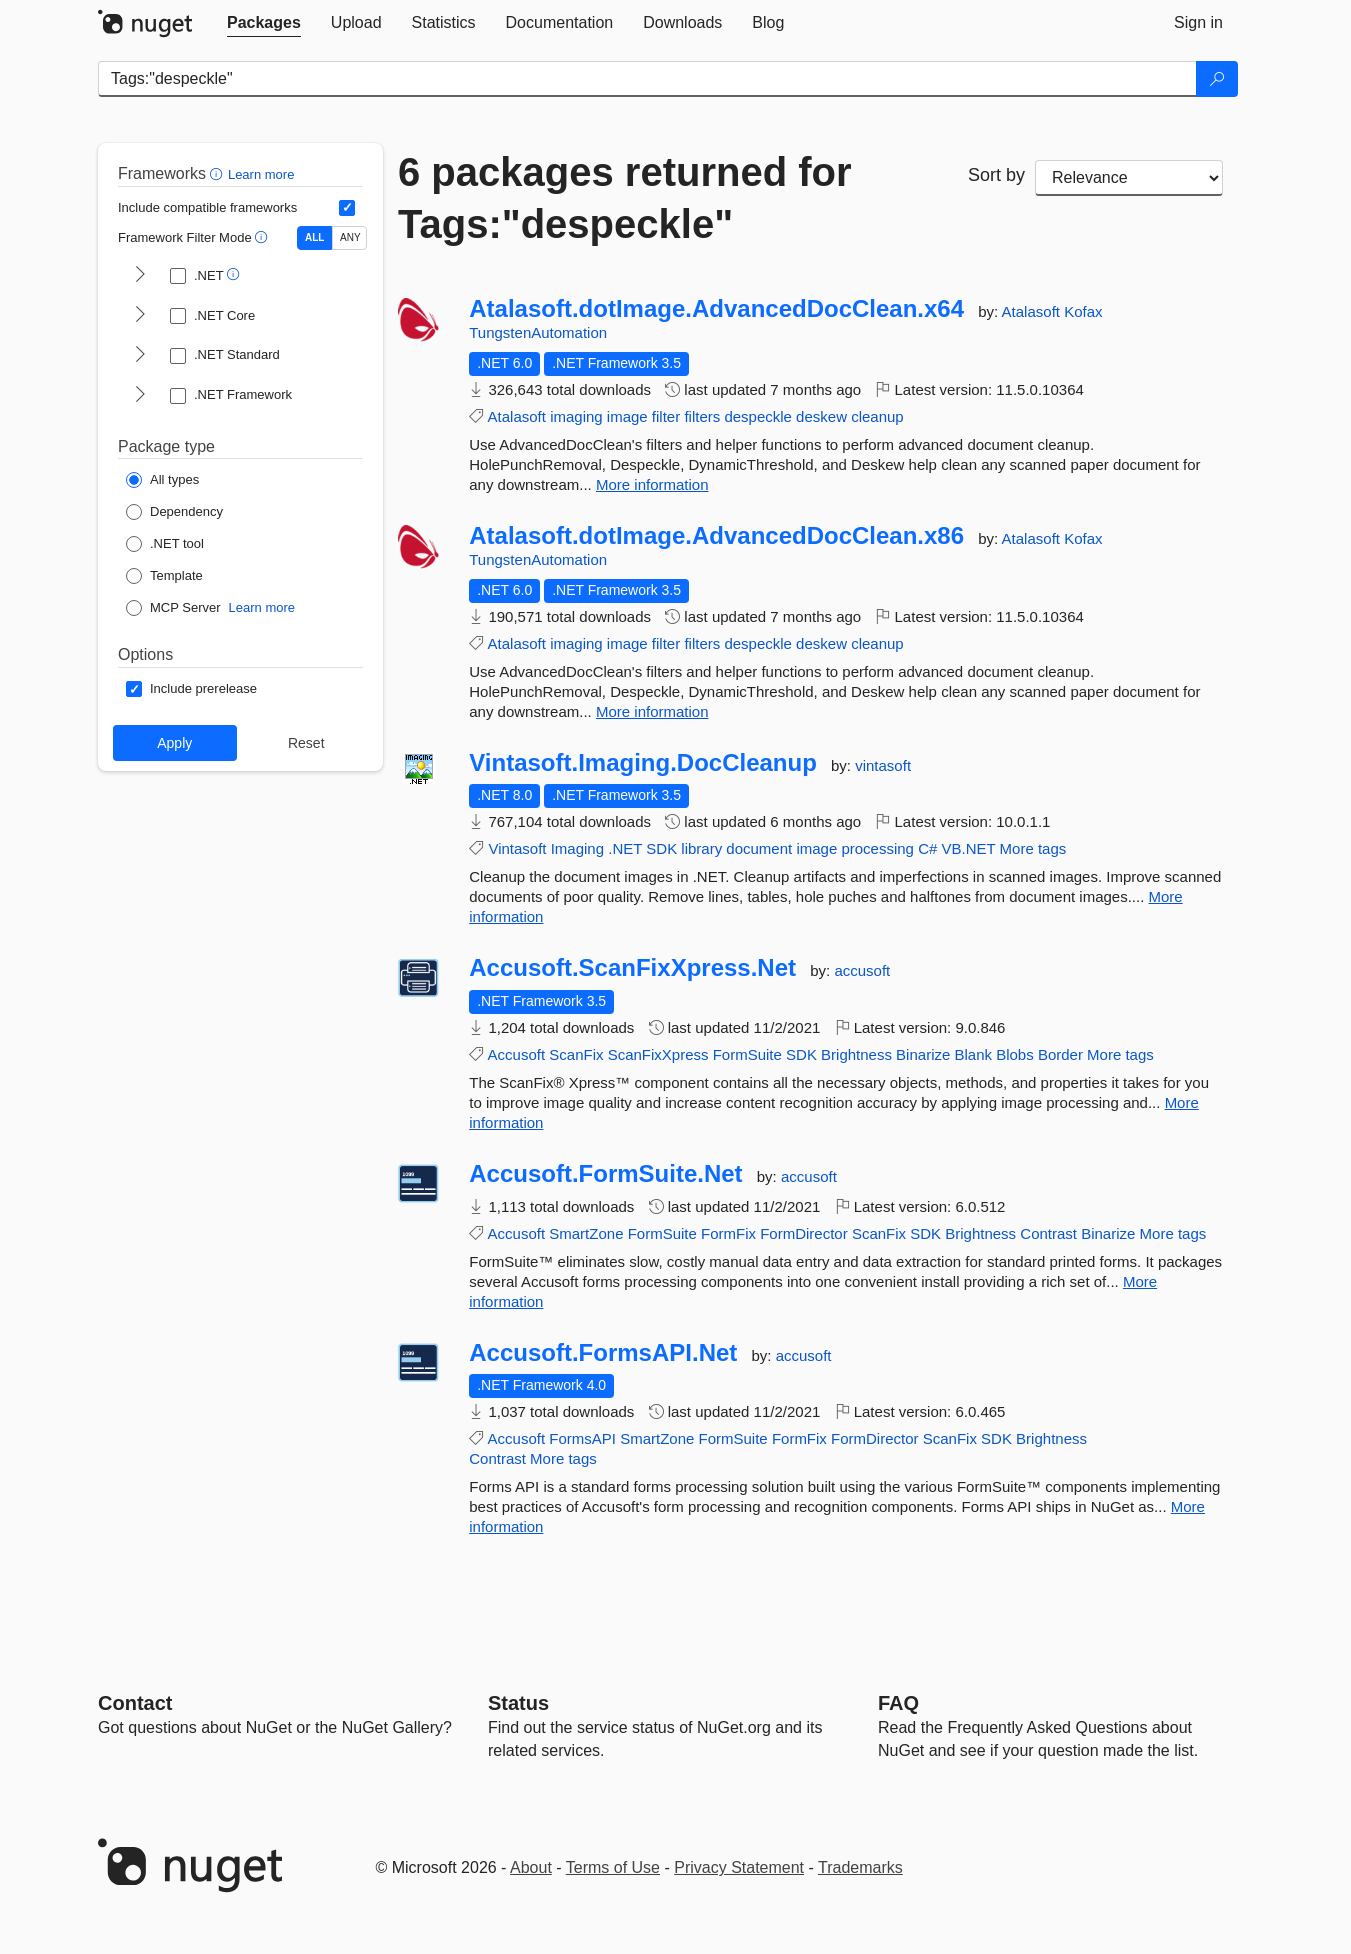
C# (927, 848)
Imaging (577, 848)
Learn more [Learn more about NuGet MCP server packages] (262, 607)
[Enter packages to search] (647, 79)
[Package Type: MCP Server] (173, 608)
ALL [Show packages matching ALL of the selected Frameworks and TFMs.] (314, 237)
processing (877, 848)
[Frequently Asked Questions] (898, 1703)
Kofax (1083, 311)
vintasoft (883, 765)
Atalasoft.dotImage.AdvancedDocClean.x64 (716, 309)
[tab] (264, 23)
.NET (625, 848)
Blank (973, 1054)
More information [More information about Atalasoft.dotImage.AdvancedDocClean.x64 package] (652, 484)
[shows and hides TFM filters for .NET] (140, 276)
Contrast (1048, 1233)
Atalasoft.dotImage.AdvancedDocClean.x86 (716, 536)
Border (1060, 1054)
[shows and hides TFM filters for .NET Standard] (140, 356)
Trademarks (860, 1867)
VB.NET (969, 848)
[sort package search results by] (1129, 178)
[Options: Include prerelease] (191, 689)
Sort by (996, 175)
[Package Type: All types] (162, 480)
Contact (135, 1703)
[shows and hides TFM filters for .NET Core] (140, 316)
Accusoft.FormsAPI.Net (603, 1353)
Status (518, 1703)
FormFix (728, 1233)
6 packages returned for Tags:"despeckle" (625, 198)
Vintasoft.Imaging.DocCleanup (643, 763)
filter (666, 416)
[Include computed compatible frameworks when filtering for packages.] (347, 208)
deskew (821, 416)
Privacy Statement (739, 1867)
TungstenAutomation (538, 332)
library (701, 848)
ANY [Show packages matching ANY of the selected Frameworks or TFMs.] (350, 237)
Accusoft (517, 1054)
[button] (218, 173)
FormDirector (804, 1233)
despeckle (758, 416)
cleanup (877, 416)
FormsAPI (582, 1438)
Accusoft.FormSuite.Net (605, 1174)
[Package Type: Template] (164, 576)
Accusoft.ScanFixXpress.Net (632, 968)
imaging (576, 416)
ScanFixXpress (658, 1054)
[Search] (1217, 79)
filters (702, 416)
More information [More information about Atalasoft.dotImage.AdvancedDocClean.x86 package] (652, 711)
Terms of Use (613, 1867)
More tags (1033, 848)
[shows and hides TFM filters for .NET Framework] (140, 396)
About (531, 1867)
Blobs (1015, 1054)
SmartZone (586, 1233)
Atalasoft (1033, 311)
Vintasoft (517, 848)
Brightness (856, 1054)
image (627, 416)
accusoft (862, 970)
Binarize (923, 1054)
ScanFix (576, 1054)
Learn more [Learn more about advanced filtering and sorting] (261, 174)
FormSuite (747, 1054)
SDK (661, 848)
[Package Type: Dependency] (174, 512)
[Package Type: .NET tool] (165, 544)
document (759, 848)
